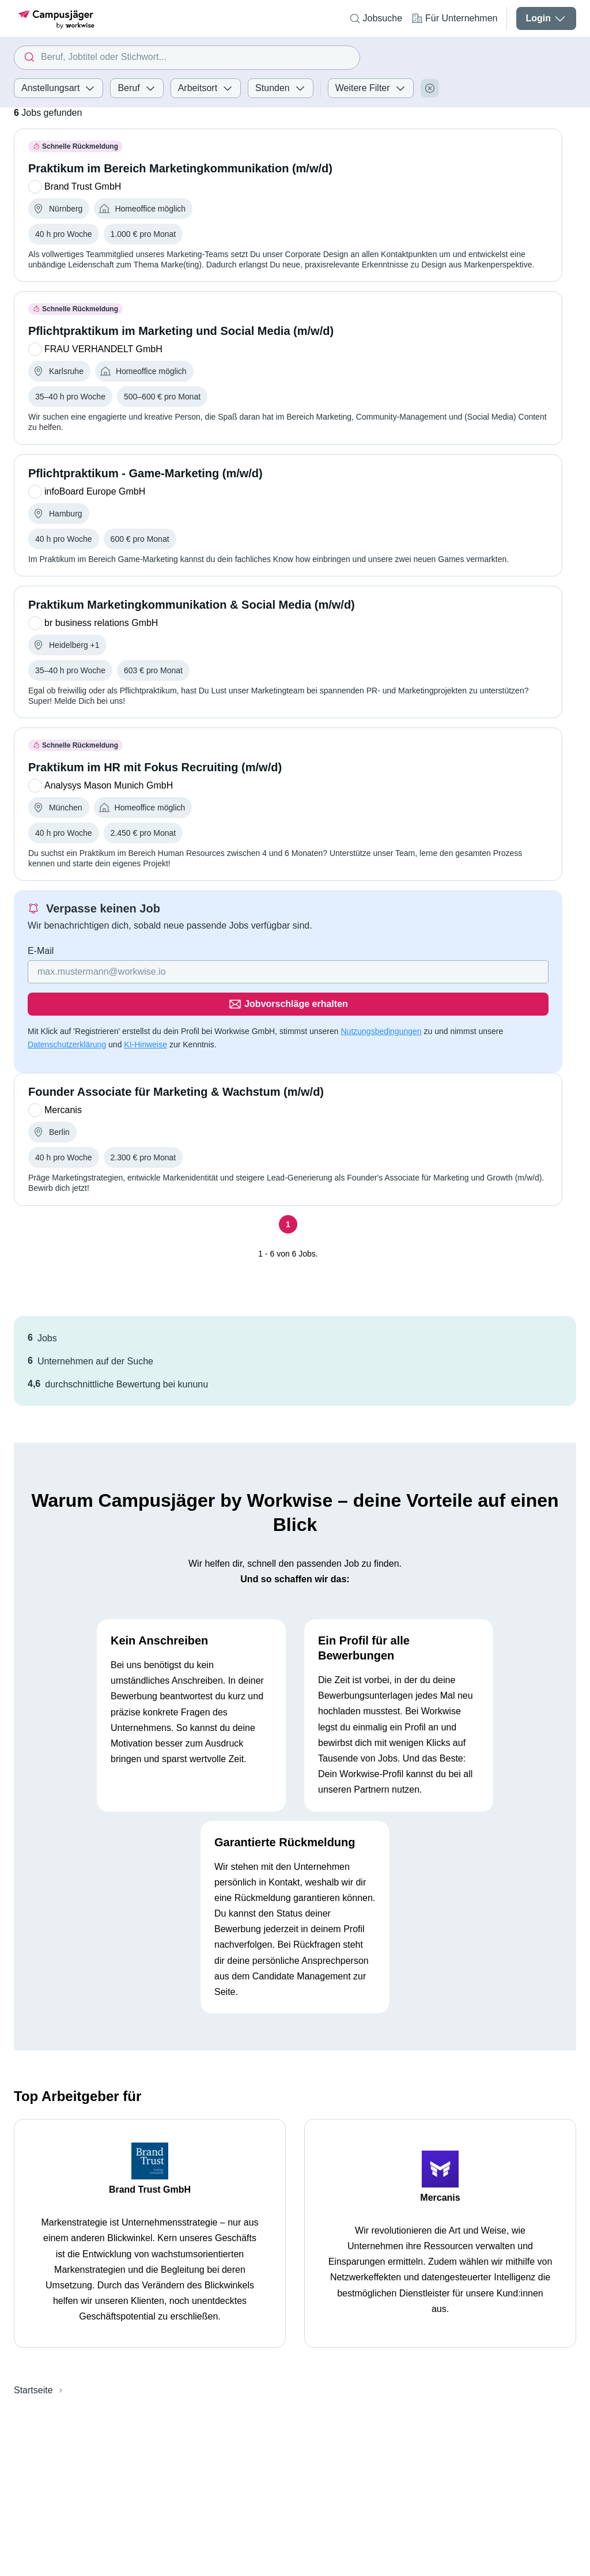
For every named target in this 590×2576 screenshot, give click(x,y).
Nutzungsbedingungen (381, 999)
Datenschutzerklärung (67, 1012)
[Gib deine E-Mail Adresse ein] (214, 972)
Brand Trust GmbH (150, 2157)
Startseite (33, 2358)
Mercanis (440, 2165)
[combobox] (187, 57)
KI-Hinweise (145, 1012)
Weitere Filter (370, 88)
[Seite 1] (288, 1192)
